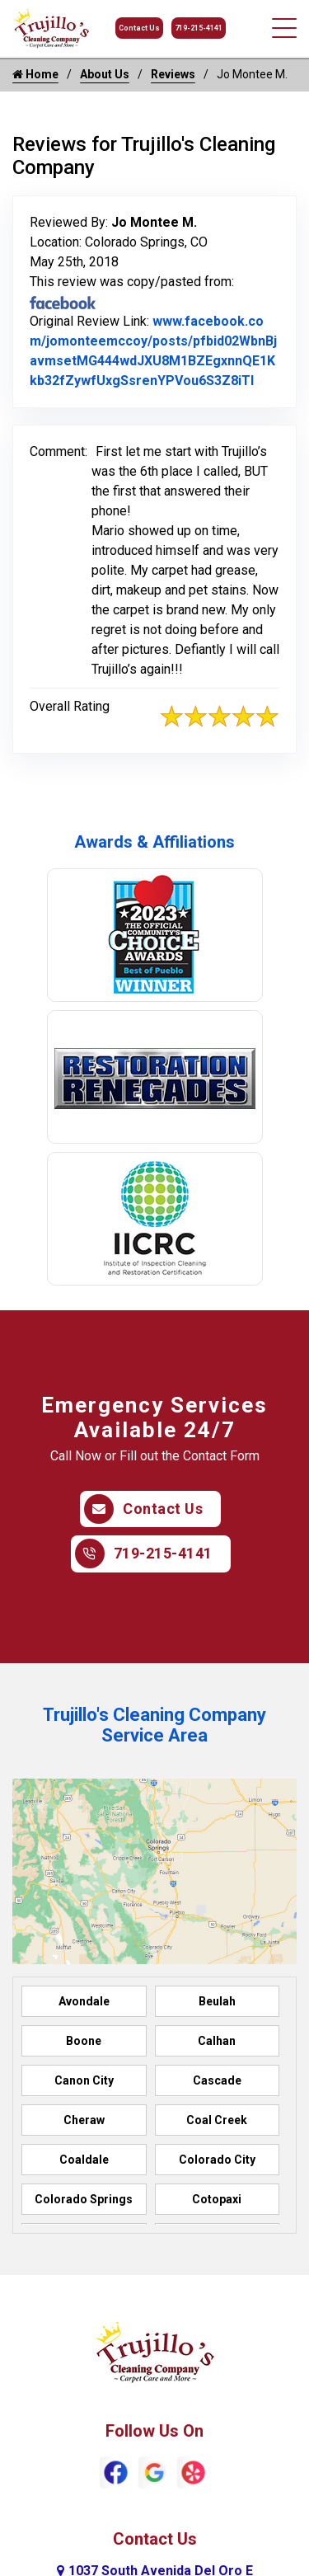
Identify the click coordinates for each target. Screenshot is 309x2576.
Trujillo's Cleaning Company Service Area (154, 1725)
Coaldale (84, 2159)
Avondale (84, 2001)
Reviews (173, 74)
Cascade (217, 2080)
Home (35, 74)
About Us (104, 74)
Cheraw (84, 2120)
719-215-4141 (198, 28)
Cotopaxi (216, 2199)
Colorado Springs (84, 2199)
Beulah (217, 2001)
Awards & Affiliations (154, 842)
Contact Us (139, 28)
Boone (83, 2040)
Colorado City (217, 2159)
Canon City (84, 2080)
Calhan (217, 2040)
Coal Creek (216, 2120)
